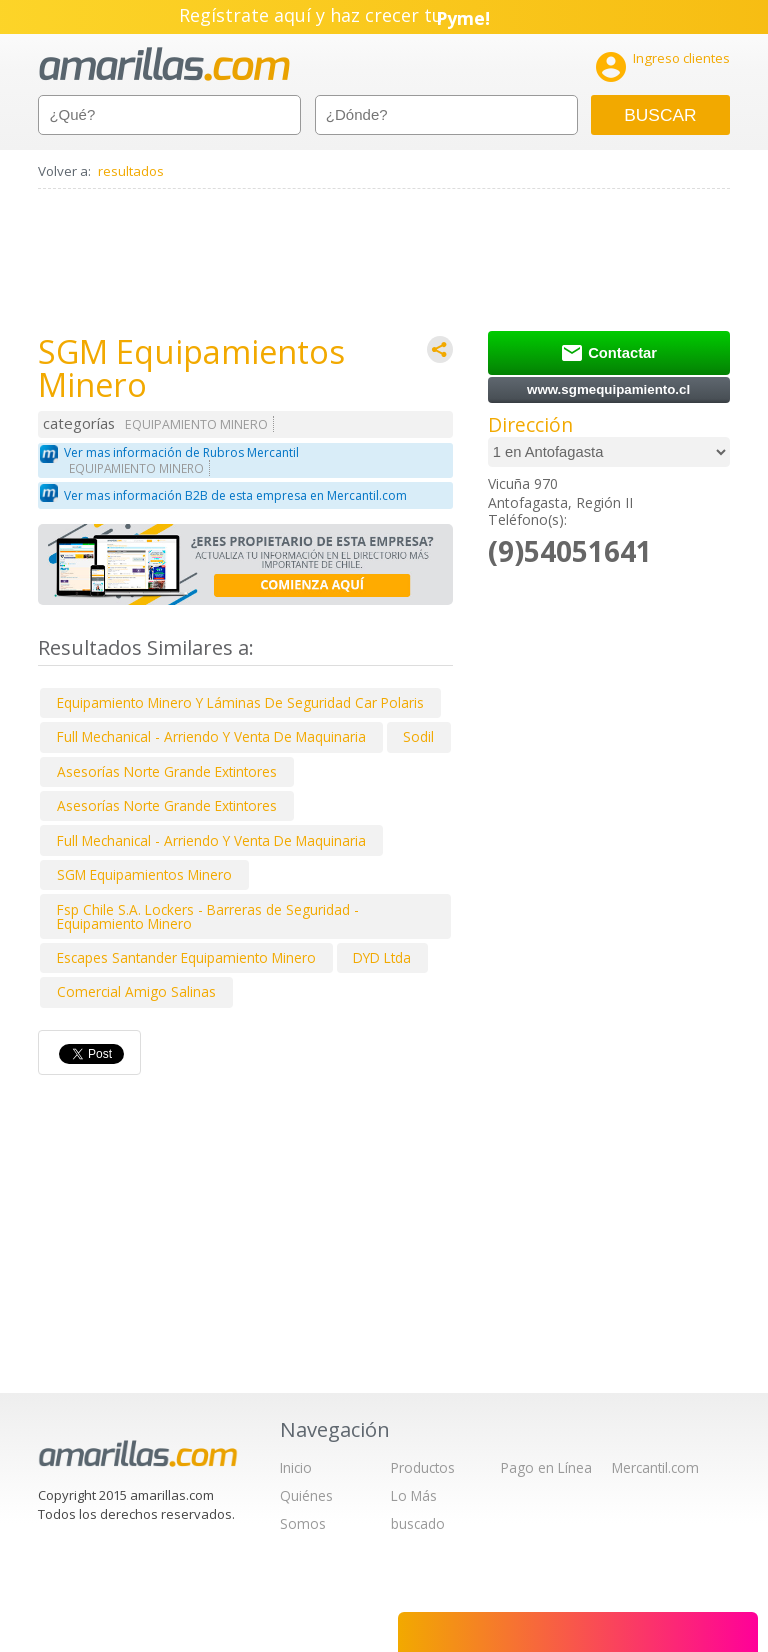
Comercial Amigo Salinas (136, 991)
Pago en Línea (546, 1467)
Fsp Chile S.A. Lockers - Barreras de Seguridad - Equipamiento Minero (208, 916)
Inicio (296, 1467)
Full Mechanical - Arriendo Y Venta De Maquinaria (211, 736)
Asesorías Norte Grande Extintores (167, 771)
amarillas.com (164, 64)
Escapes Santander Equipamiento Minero (186, 957)
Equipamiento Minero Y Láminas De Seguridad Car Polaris (240, 702)
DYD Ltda (382, 957)
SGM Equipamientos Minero (144, 874)
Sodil (418, 736)
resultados (131, 171)
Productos (423, 1467)
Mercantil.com (655, 1467)
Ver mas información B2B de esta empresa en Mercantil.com (235, 495)
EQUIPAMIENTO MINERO (196, 424)
